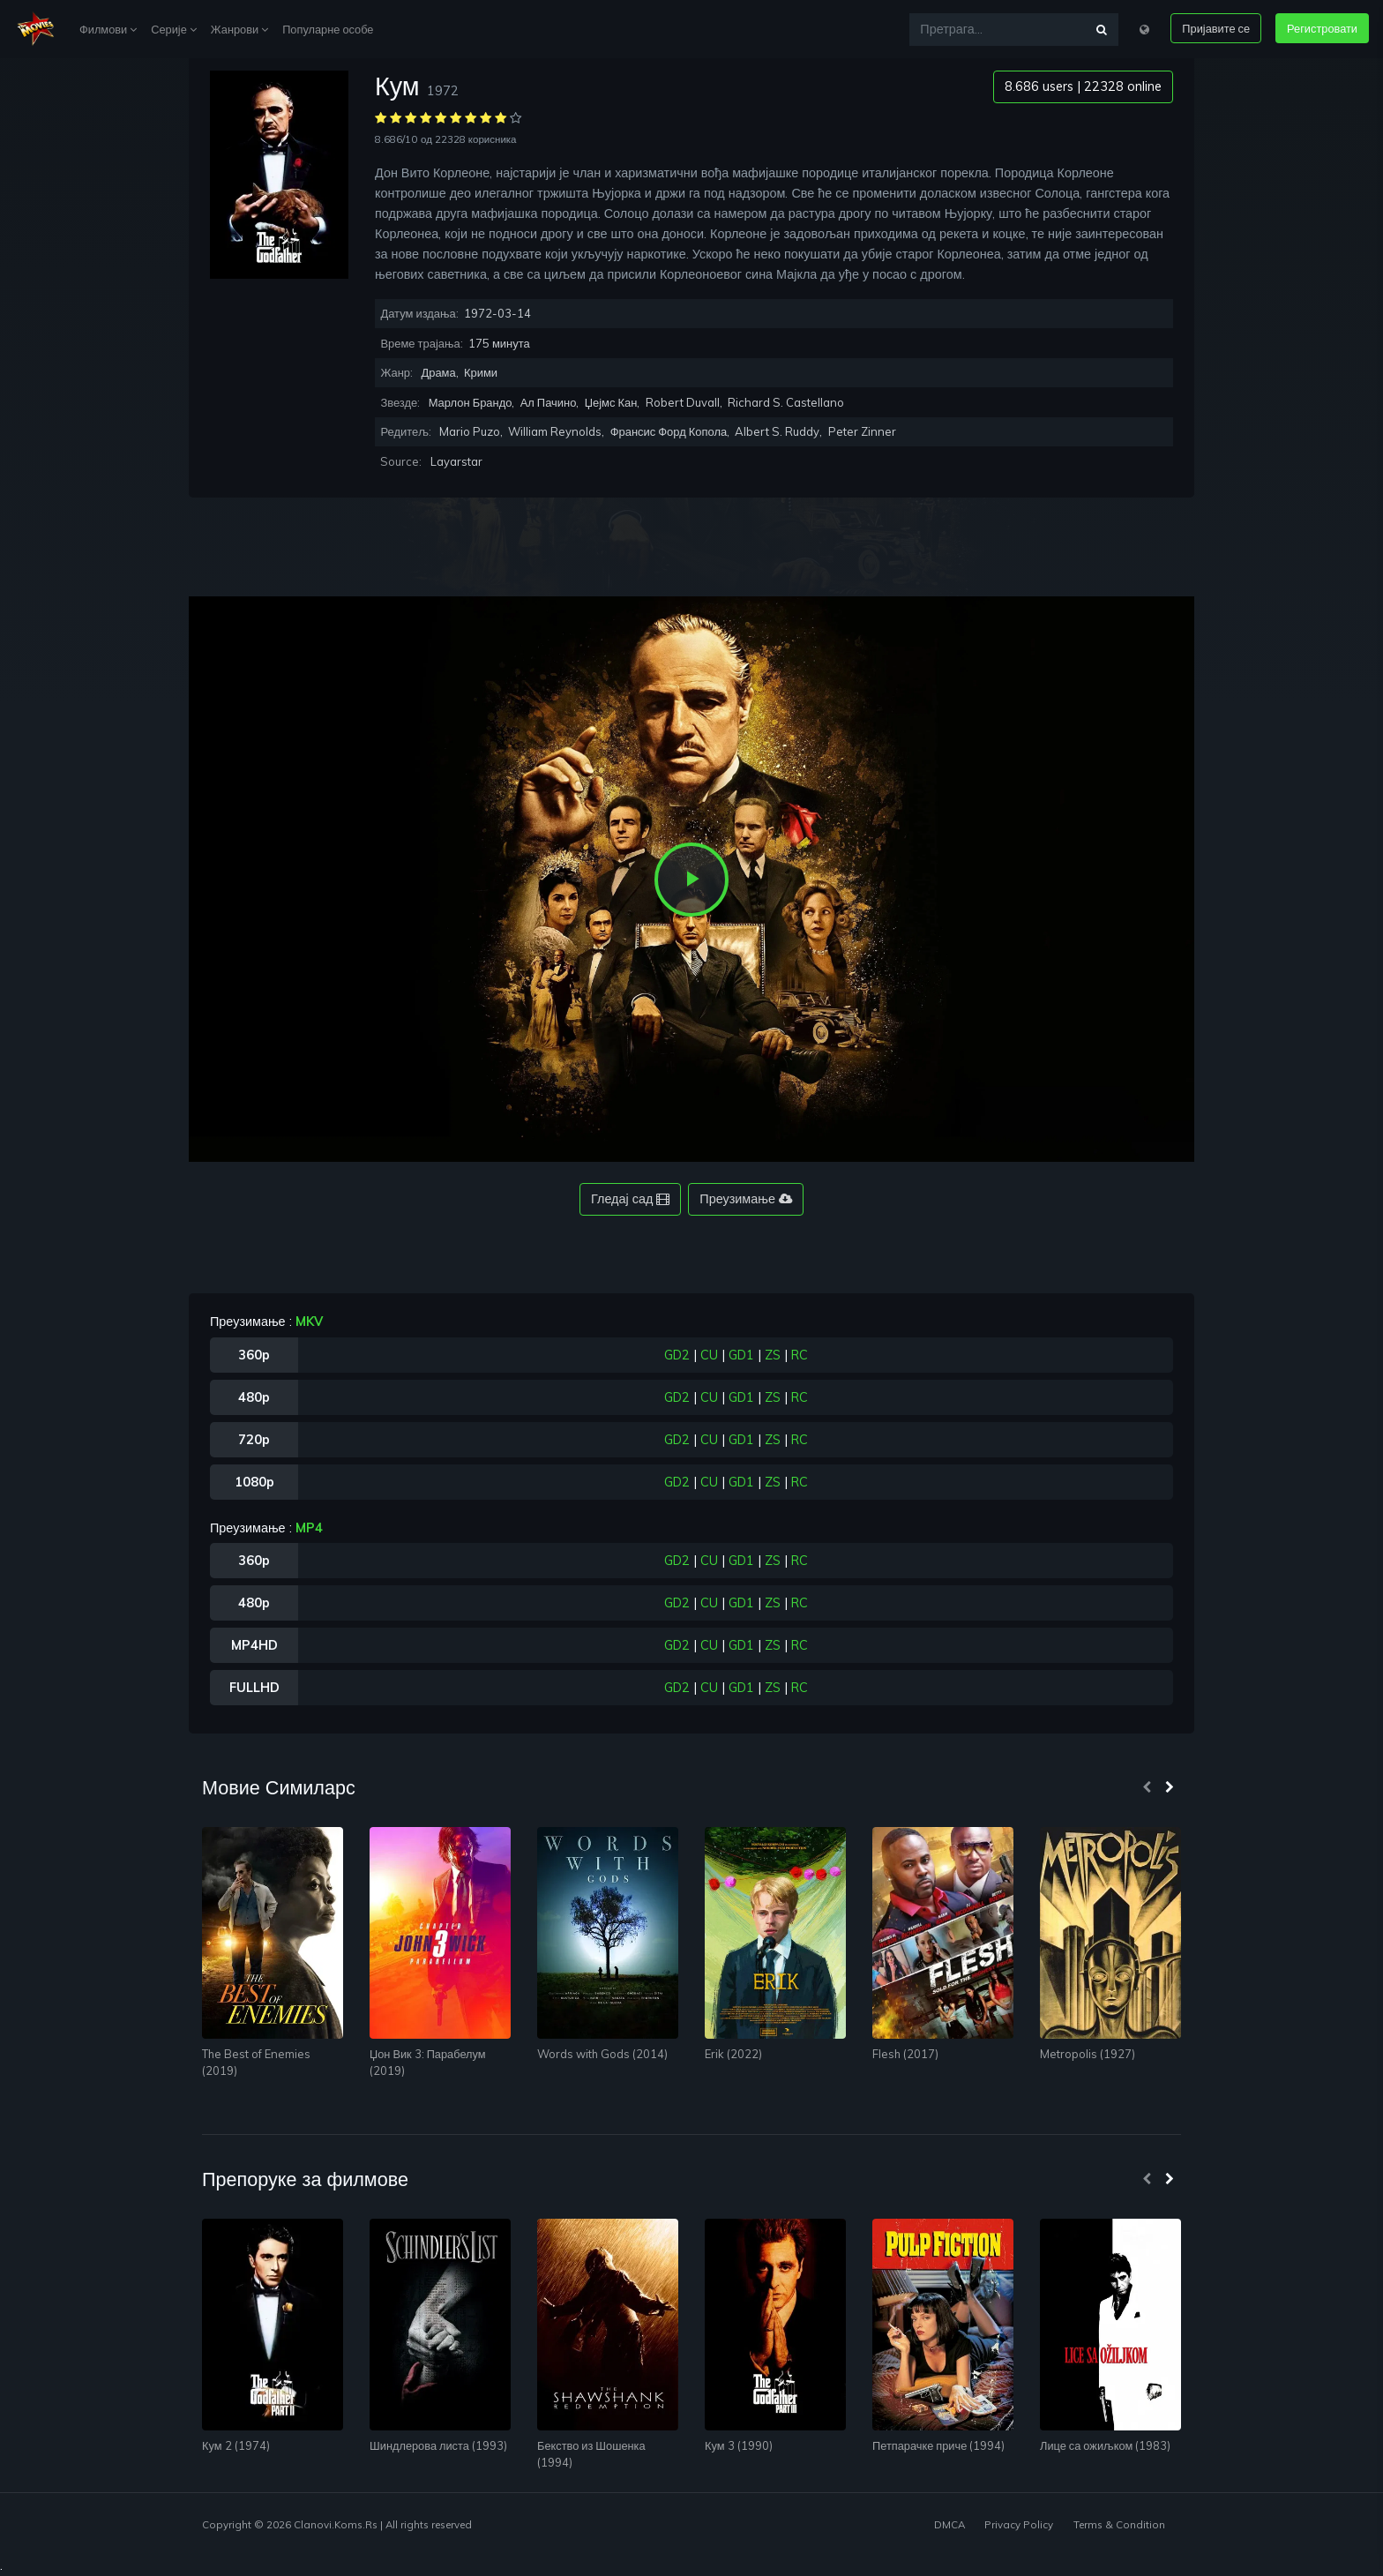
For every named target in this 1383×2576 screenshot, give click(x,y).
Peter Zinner (862, 431)
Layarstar (456, 461)
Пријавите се (1216, 28)
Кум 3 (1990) (739, 2445)
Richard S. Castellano (786, 402)
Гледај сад (630, 1199)
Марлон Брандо (470, 402)
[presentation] (1146, 1788)
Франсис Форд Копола (669, 431)
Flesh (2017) (905, 2054)
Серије (174, 29)
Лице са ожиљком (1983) (1105, 2445)
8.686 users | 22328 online (1083, 86)
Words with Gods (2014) (602, 2054)
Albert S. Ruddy (777, 431)
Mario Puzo (469, 431)
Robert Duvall (683, 402)
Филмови (108, 29)
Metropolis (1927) (1087, 2054)
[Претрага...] (997, 29)
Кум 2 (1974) (236, 2445)
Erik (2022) (733, 2054)
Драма (438, 372)
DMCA (949, 2524)
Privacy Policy (1018, 2524)
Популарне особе (327, 29)
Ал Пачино (548, 402)
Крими (480, 372)
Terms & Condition (1119, 2524)
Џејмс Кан (611, 402)
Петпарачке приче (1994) (938, 2445)
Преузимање (745, 1199)
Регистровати (1322, 28)
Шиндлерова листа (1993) (438, 2445)
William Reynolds (555, 431)
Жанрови (239, 29)
